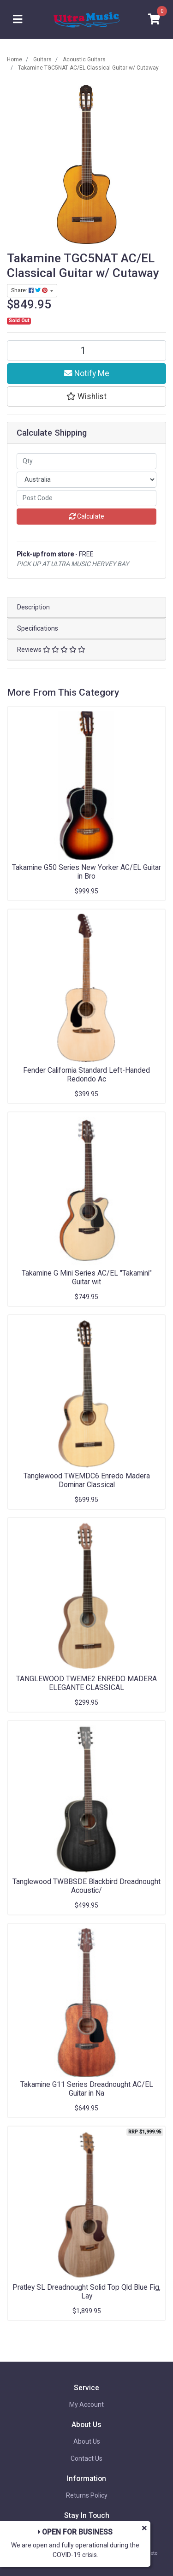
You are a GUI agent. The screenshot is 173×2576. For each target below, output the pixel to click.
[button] (86, 396)
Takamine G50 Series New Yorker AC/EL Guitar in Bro (86, 871)
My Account (86, 2404)
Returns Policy (86, 2495)
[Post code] (86, 498)
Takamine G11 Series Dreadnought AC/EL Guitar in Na (86, 2088)
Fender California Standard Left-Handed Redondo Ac (86, 1074)
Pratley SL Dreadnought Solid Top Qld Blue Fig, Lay (86, 2291)
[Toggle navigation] (17, 19)
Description (33, 607)
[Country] (86, 480)
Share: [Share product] (30, 290)
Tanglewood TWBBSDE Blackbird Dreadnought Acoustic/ (86, 1886)
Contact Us (86, 2458)
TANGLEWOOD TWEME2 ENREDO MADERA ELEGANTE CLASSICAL (86, 1683)
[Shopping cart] (154, 19)
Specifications (37, 628)
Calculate (86, 516)
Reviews (51, 649)
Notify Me (86, 373)
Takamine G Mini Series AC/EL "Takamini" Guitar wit (87, 1277)
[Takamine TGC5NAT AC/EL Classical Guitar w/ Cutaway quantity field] (86, 350)
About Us (86, 2441)
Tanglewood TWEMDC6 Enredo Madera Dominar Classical (87, 1480)
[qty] (86, 461)
